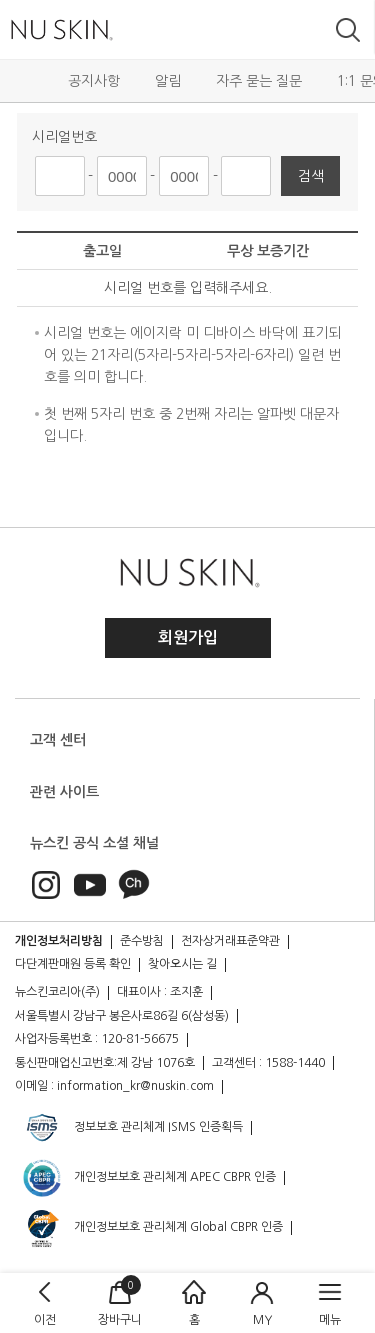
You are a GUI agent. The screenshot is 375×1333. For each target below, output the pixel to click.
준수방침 (142, 941)
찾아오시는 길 (182, 964)
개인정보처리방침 (59, 941)
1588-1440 (295, 1063)
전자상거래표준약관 (230, 941)
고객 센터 (58, 740)
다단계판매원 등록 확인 (73, 964)
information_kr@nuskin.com (135, 1086)
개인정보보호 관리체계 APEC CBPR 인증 (148, 1178)
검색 (311, 176)
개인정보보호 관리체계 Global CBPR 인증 (152, 1228)
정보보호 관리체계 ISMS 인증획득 (132, 1128)
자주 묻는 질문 (259, 81)
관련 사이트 (64, 792)
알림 (168, 81)
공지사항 (94, 81)
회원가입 (188, 637)
